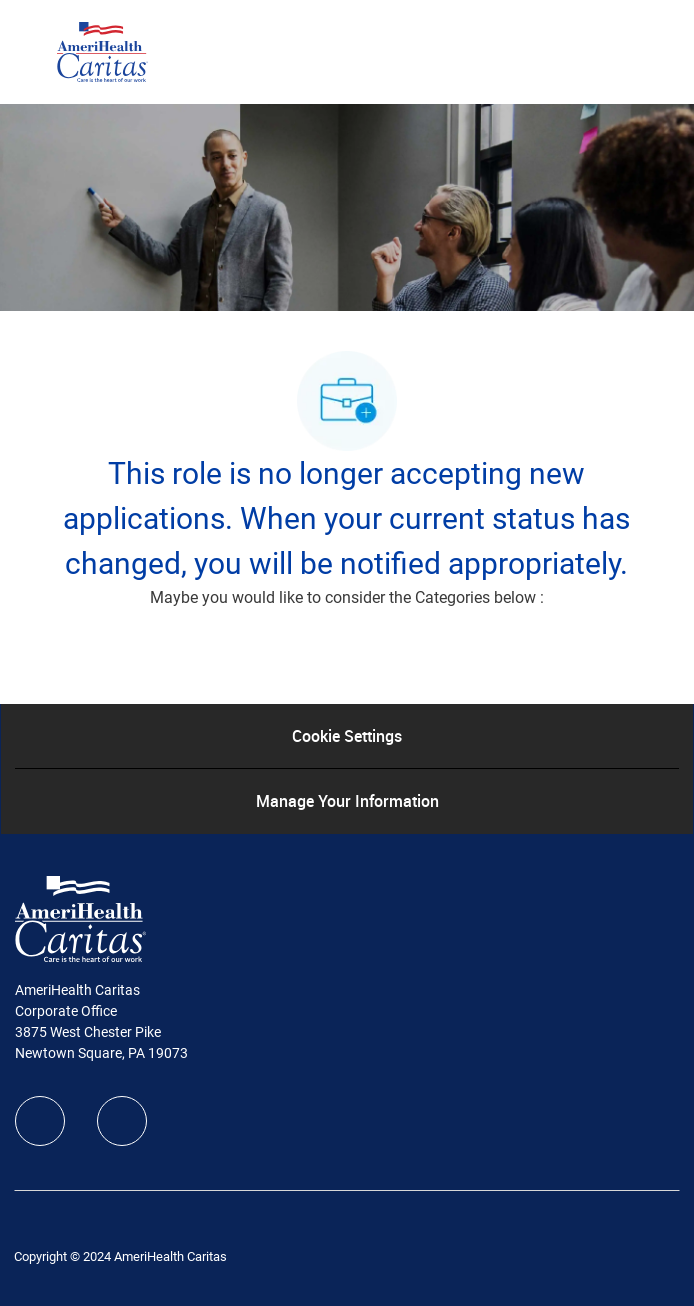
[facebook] (40, 1121)
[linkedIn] (122, 1121)
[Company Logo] (102, 51)
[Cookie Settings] (347, 736)
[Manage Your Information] (347, 801)
